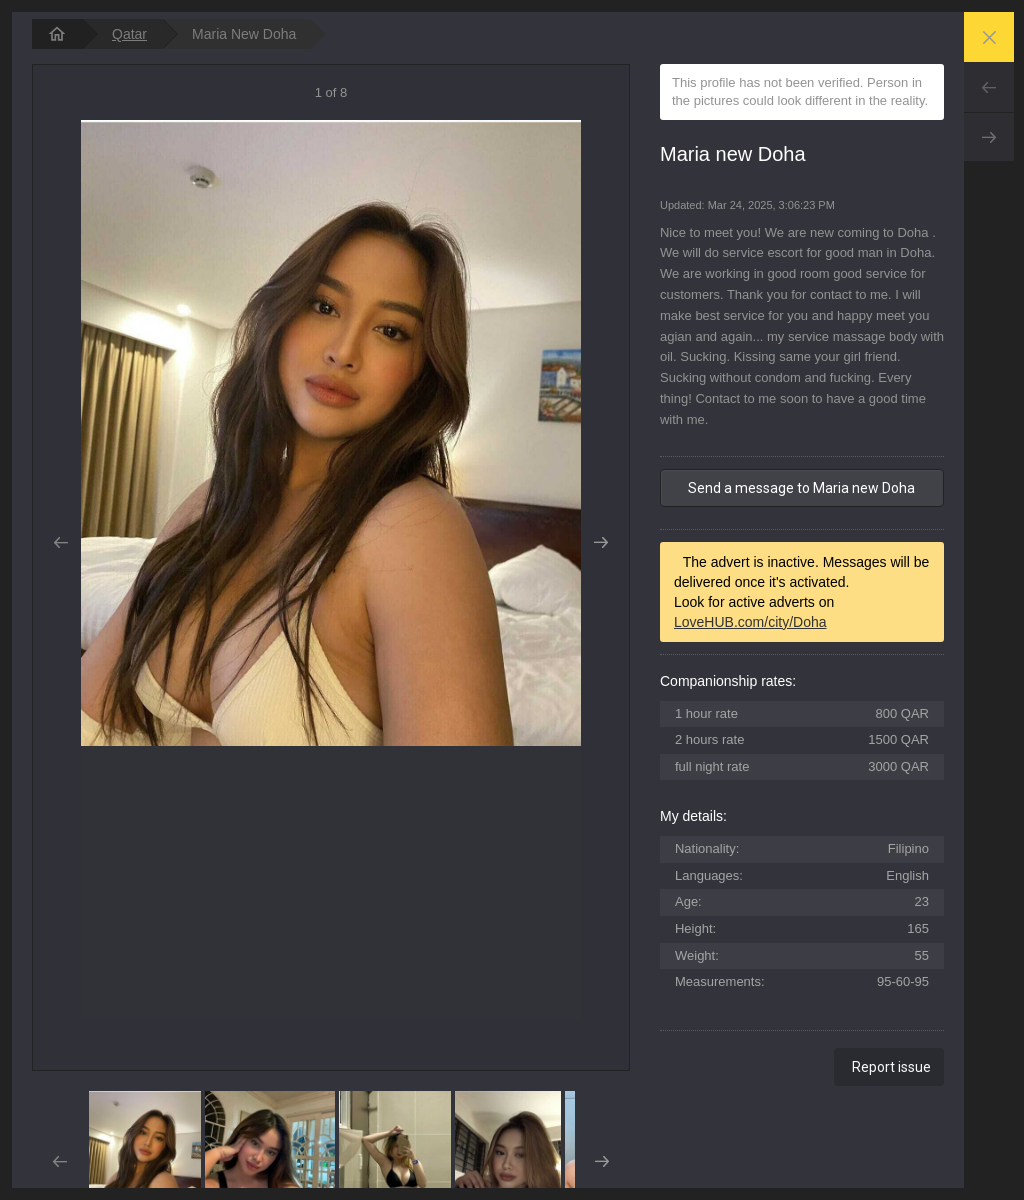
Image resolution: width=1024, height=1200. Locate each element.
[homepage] (57, 34)
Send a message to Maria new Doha (801, 488)
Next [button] (601, 543)
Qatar (129, 34)
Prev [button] (60, 543)
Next (989, 137)
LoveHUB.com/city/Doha (750, 622)
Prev (989, 87)
